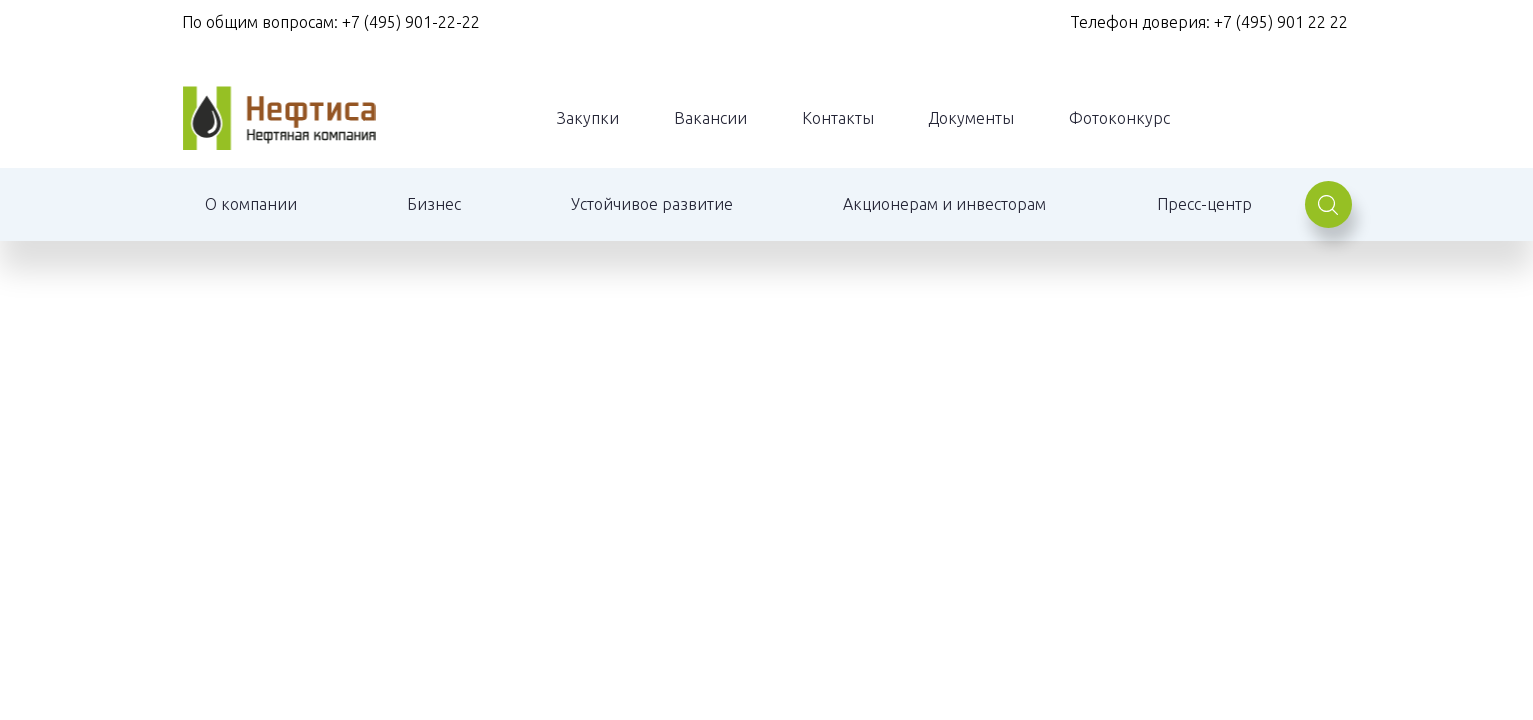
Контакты (838, 118)
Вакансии (710, 118)
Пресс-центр (1204, 204)
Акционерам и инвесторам (944, 204)
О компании (251, 204)
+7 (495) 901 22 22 (1283, 22)
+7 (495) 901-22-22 (411, 22)
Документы (971, 118)
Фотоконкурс (1119, 118)
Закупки (588, 118)
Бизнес (434, 204)
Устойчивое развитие (652, 204)
